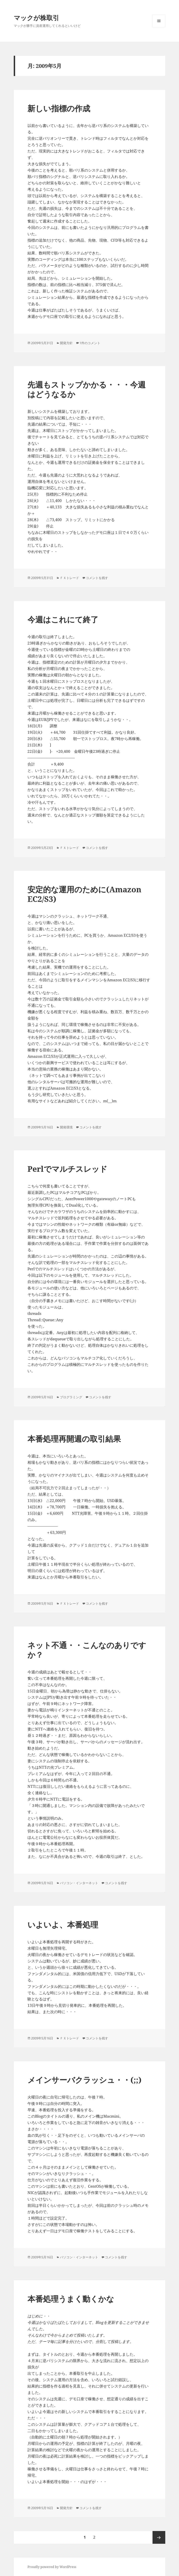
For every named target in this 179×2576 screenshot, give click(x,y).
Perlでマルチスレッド (67, 1168)
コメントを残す (97, 578)
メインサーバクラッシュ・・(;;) (84, 2079)
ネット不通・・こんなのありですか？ (86, 1650)
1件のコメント (89, 343)
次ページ (159, 2537)
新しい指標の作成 (58, 108)
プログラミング (71, 1397)
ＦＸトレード (69, 578)
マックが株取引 (36, 17)
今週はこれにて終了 (62, 619)
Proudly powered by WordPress (51, 2567)
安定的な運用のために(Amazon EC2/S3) (84, 894)
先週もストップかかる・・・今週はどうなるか (86, 389)
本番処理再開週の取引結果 (74, 1438)
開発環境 (66, 1127)
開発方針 (66, 343)
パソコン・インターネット (79, 1883)
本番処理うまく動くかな (70, 2298)
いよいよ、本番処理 (62, 1924)
